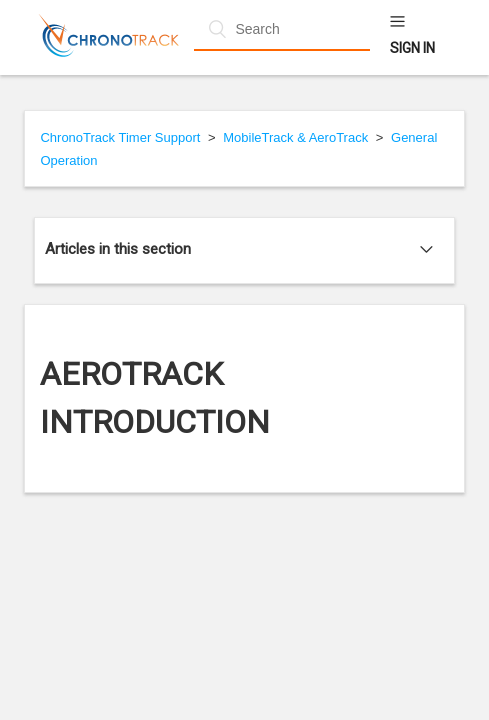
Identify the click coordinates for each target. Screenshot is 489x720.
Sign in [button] (412, 48)
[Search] (281, 29)
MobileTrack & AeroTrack (295, 137)
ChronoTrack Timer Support (120, 137)
